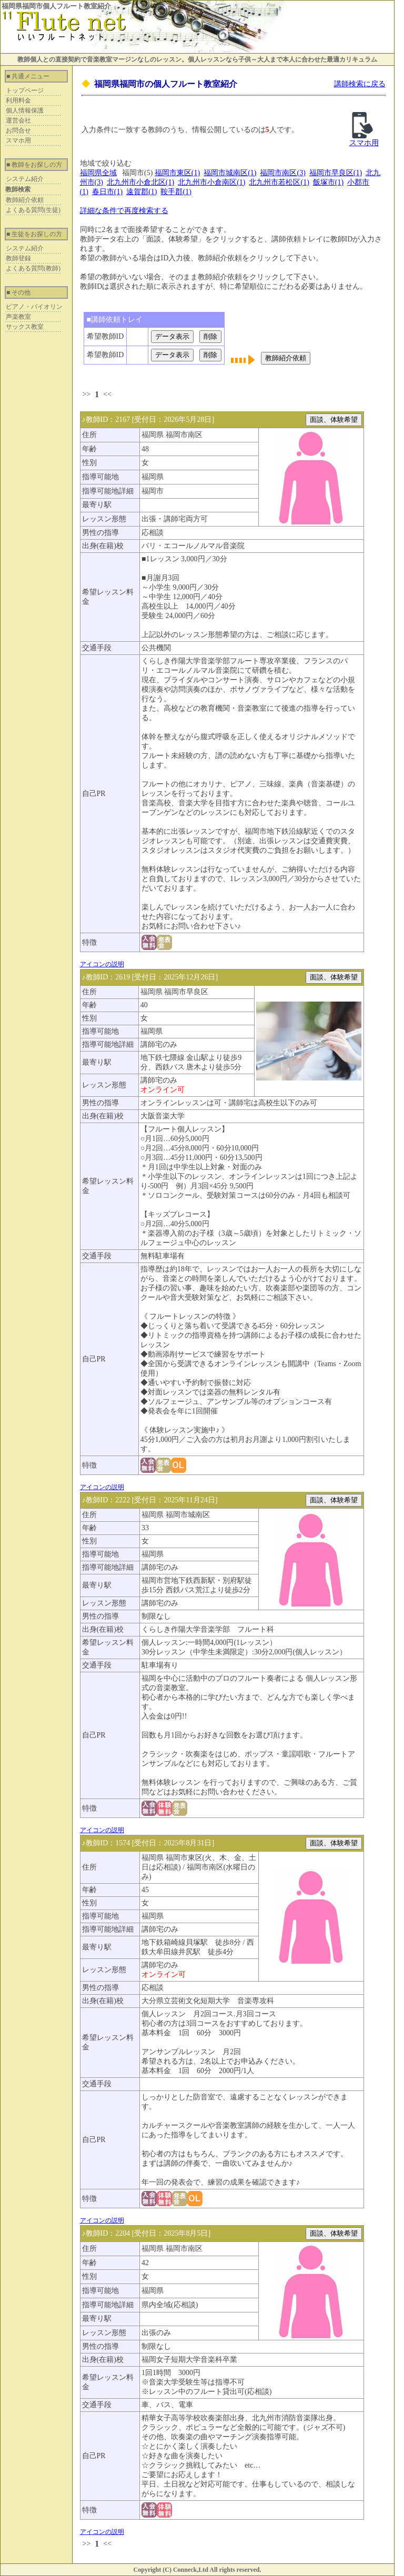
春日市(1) (107, 192)
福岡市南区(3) (282, 173)
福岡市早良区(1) (335, 173)
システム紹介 (25, 179)
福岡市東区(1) (177, 173)
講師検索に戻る (360, 84)
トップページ (25, 90)
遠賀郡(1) (141, 192)
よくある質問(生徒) (33, 210)
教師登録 (18, 258)
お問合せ (18, 130)
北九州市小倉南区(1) (211, 182)
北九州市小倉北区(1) (140, 182)
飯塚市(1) (328, 182)
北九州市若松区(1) (279, 182)
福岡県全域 (98, 173)
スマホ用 (18, 140)
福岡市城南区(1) (230, 173)
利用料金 (18, 100)
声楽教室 (18, 316)
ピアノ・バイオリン (34, 306)
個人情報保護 (25, 110)
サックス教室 (25, 326)
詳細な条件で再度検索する (124, 211)
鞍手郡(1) (175, 192)
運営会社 (18, 120)
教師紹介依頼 (25, 200)
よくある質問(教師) (33, 268)
